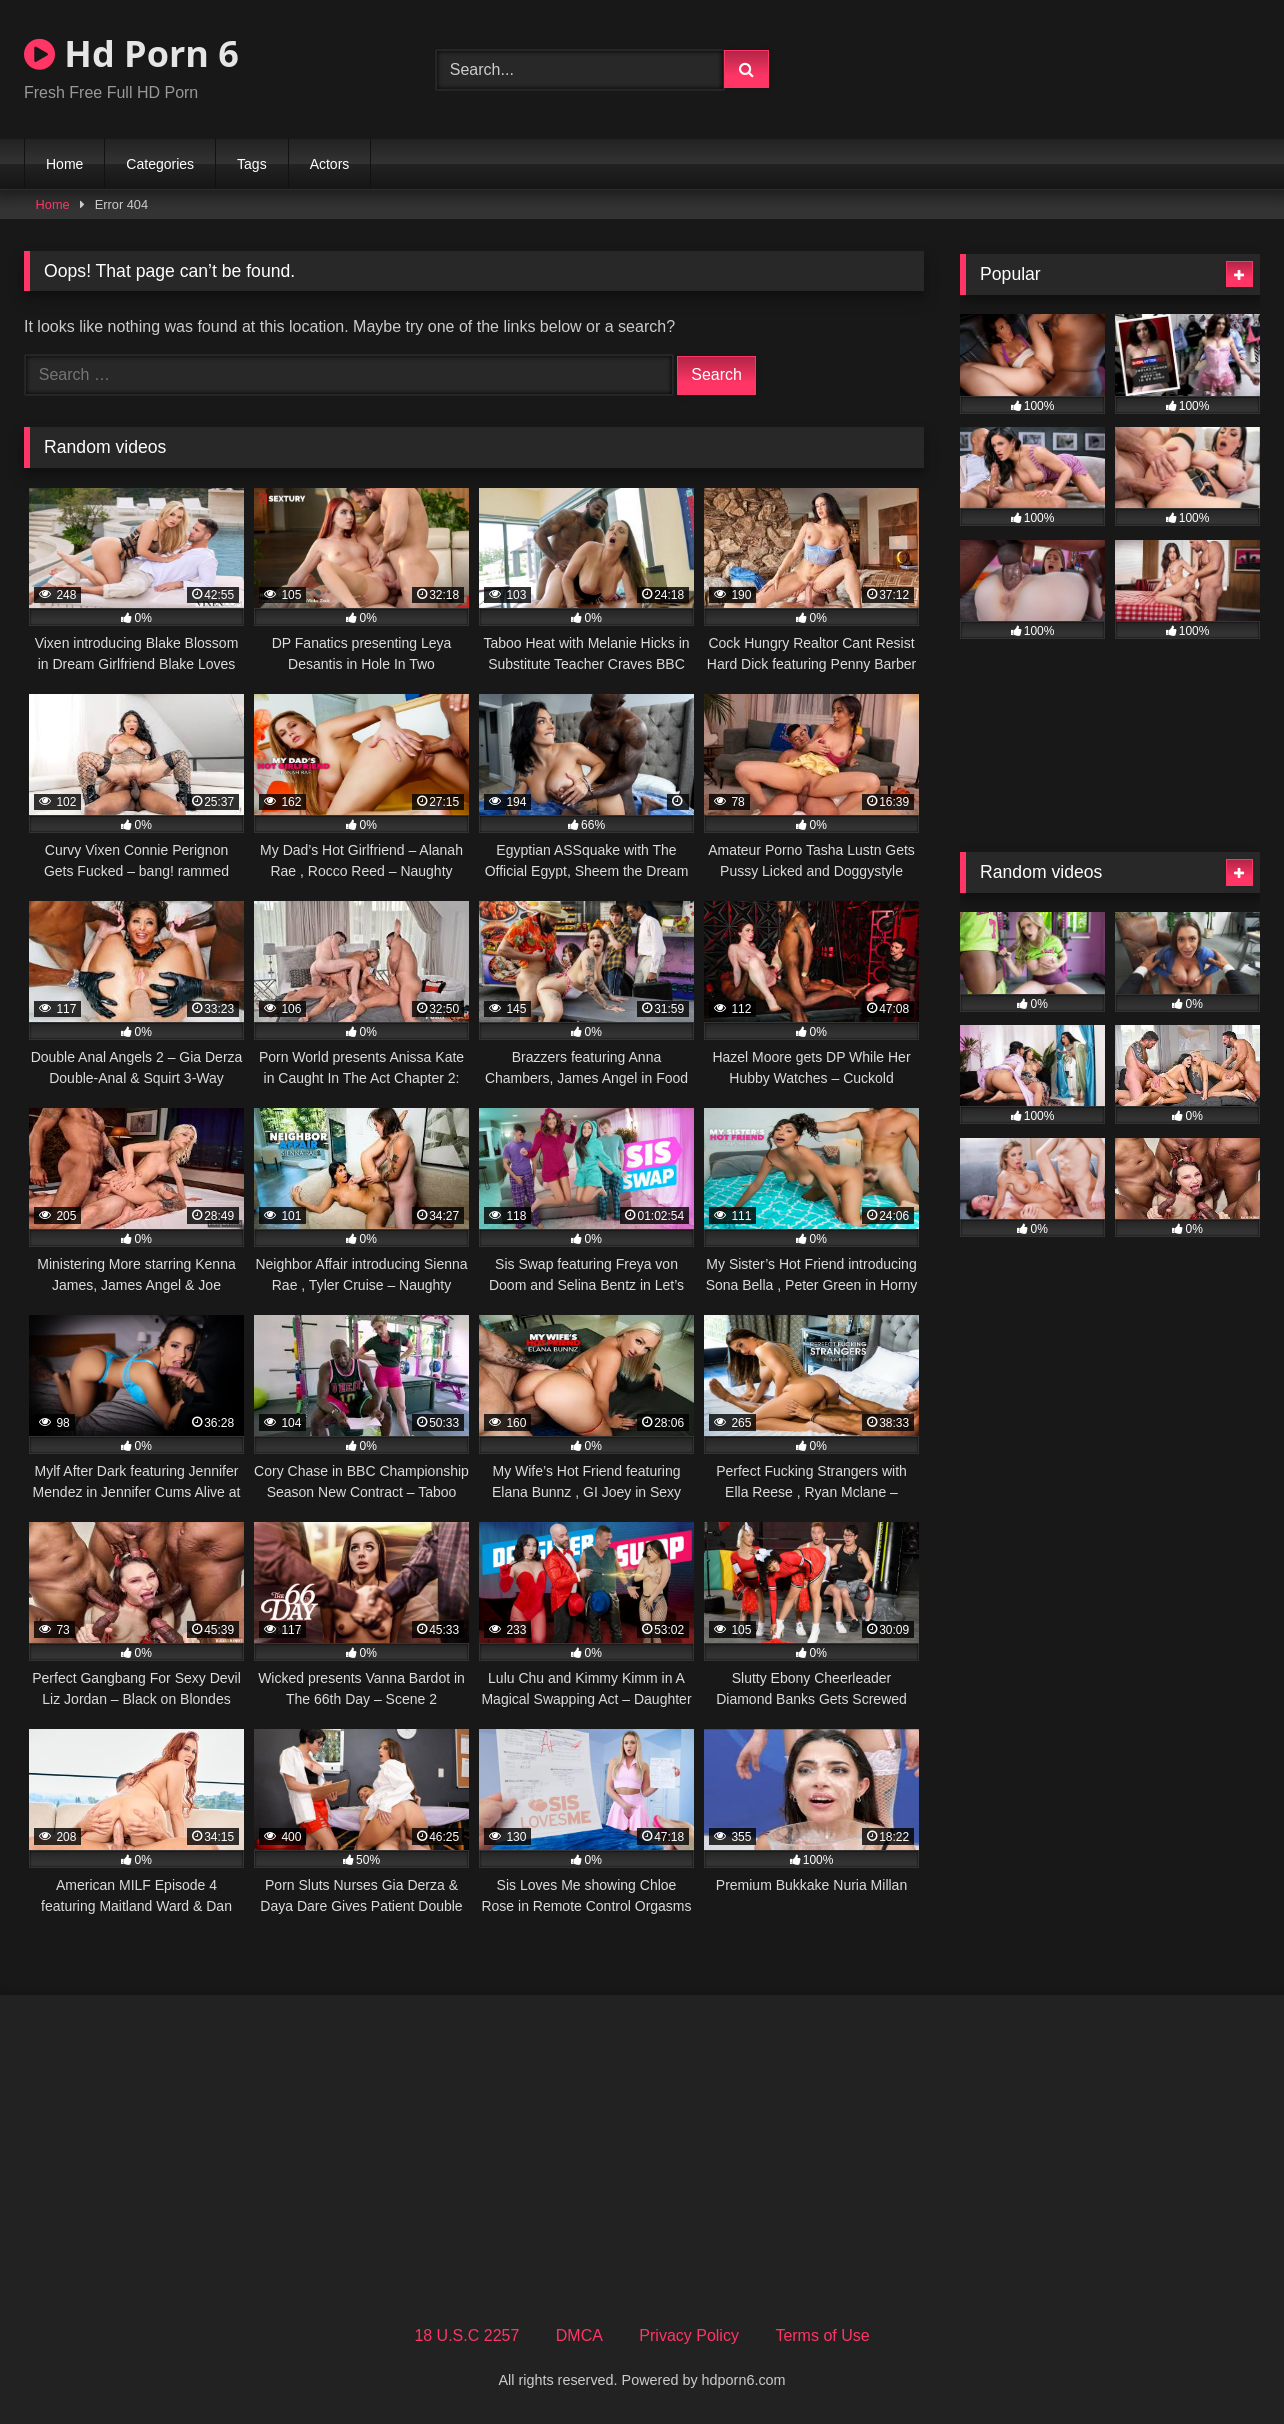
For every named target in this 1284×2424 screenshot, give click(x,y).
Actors (330, 164)
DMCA (579, 2335)
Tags (252, 164)
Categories (160, 164)
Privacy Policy (689, 2335)
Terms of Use (822, 2335)
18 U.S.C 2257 (466, 2335)
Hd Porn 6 (131, 53)
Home (64, 164)
